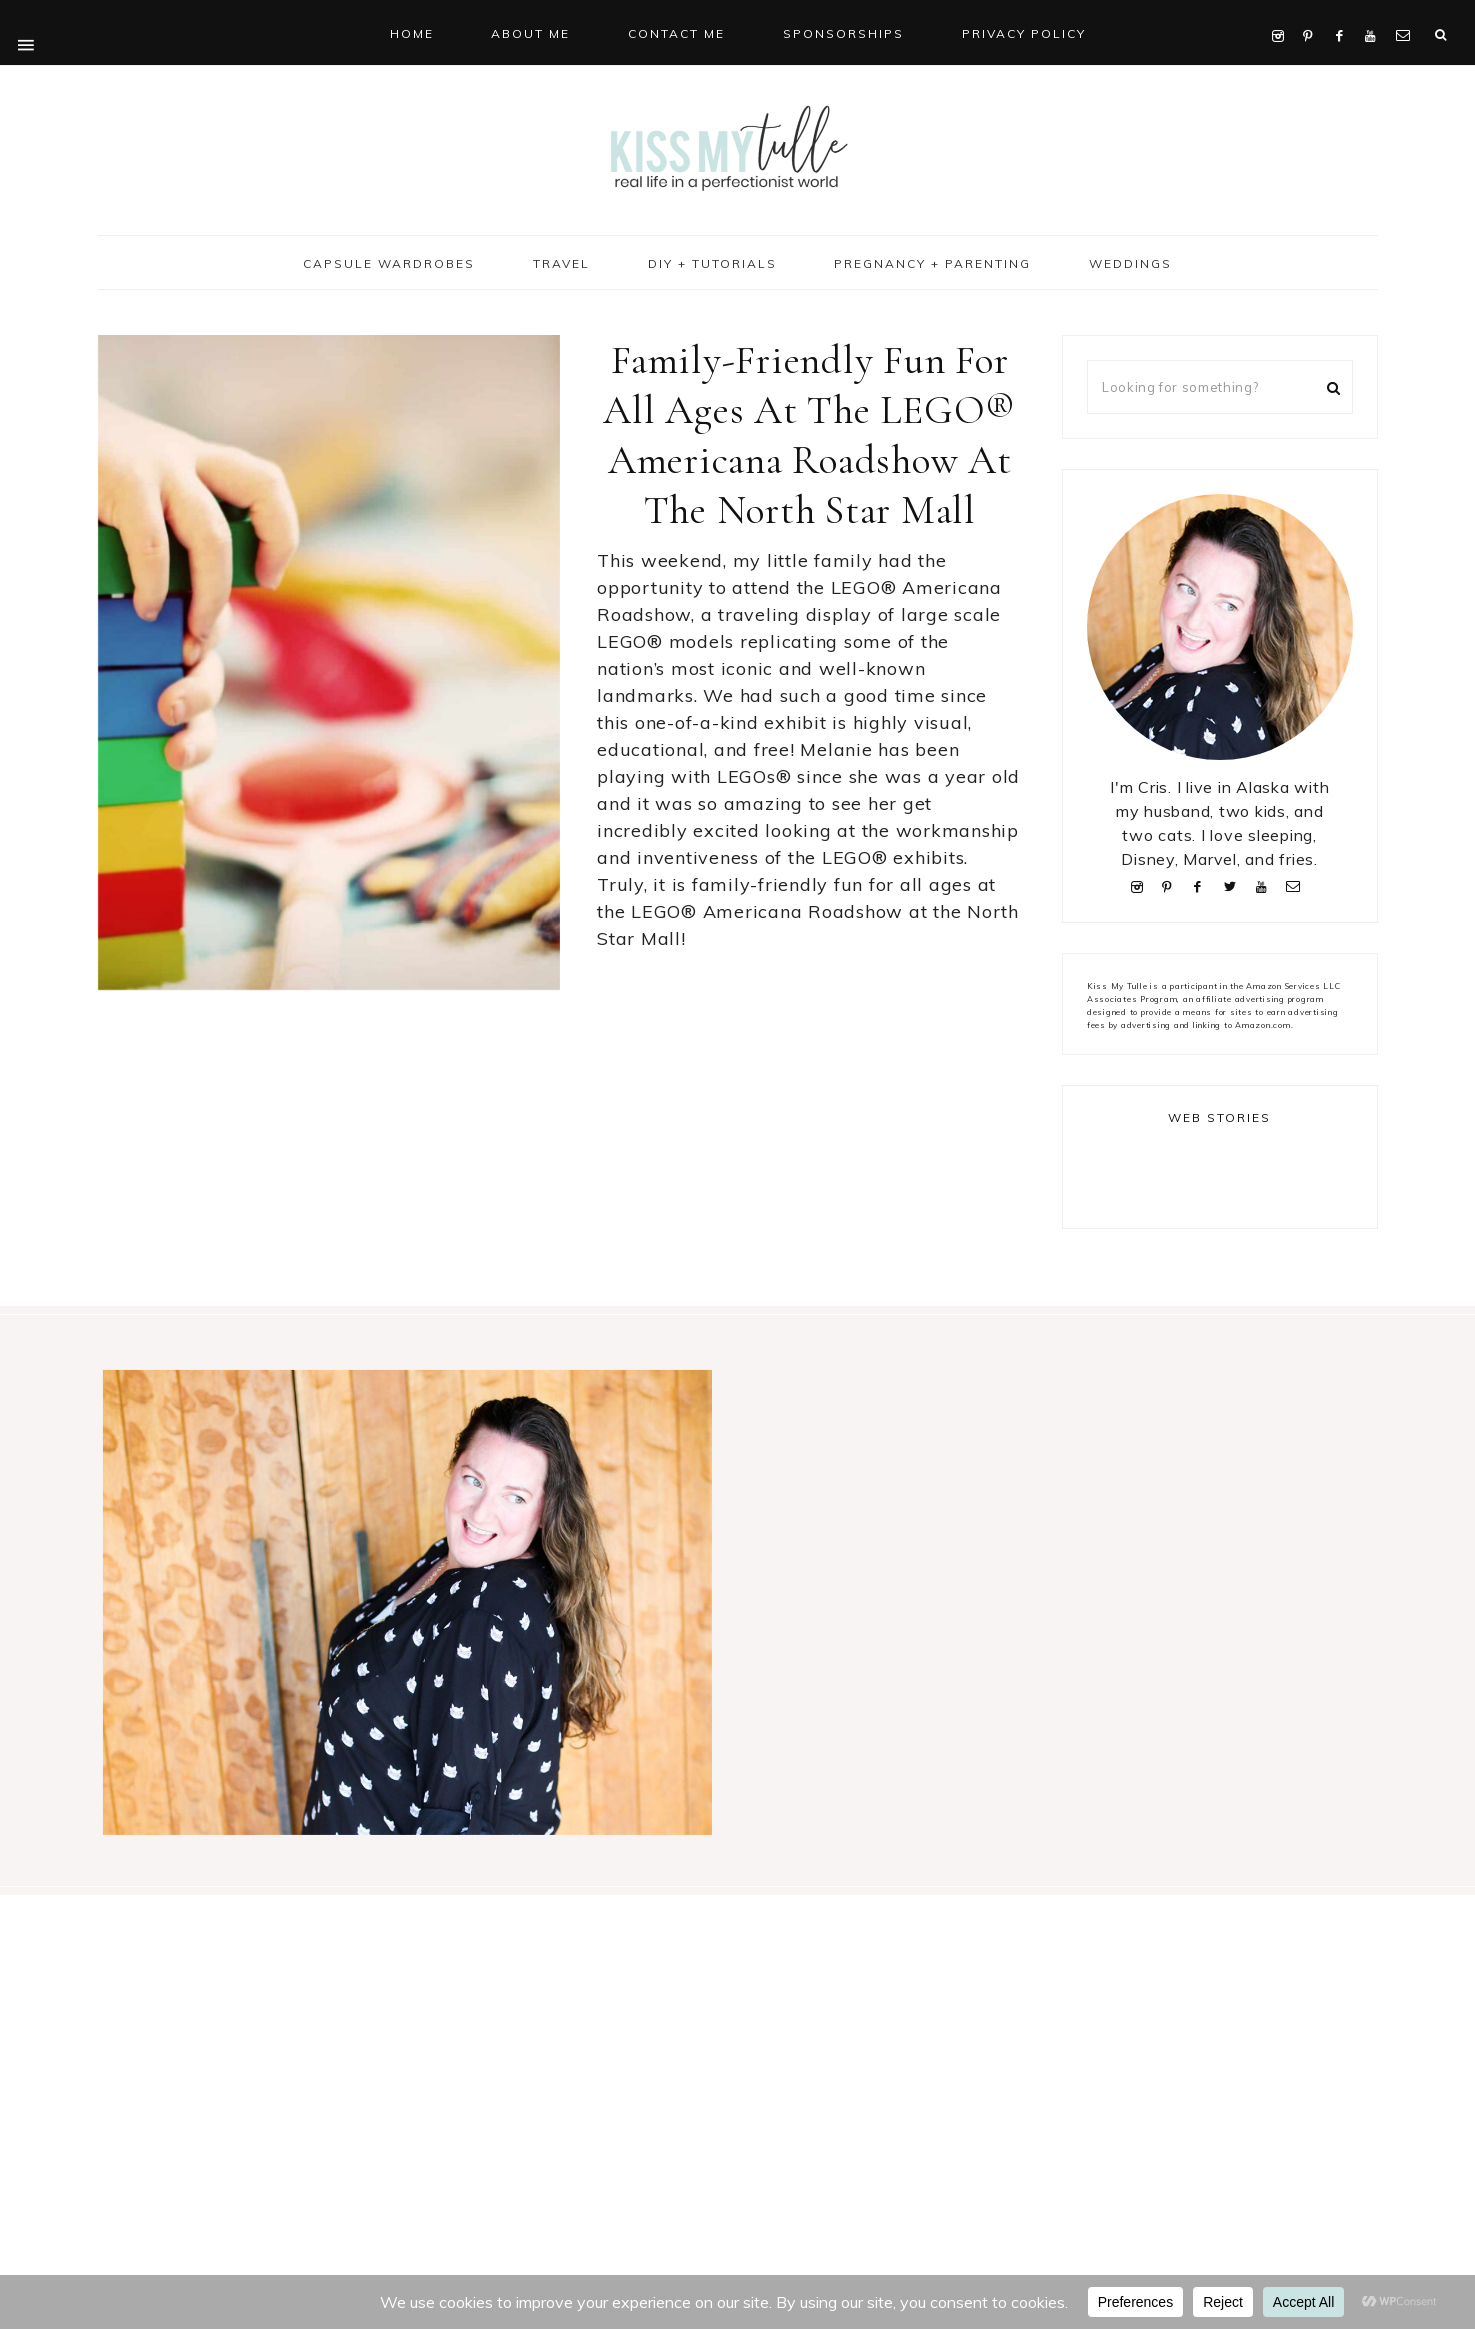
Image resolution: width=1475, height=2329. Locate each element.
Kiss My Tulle (738, 147)
